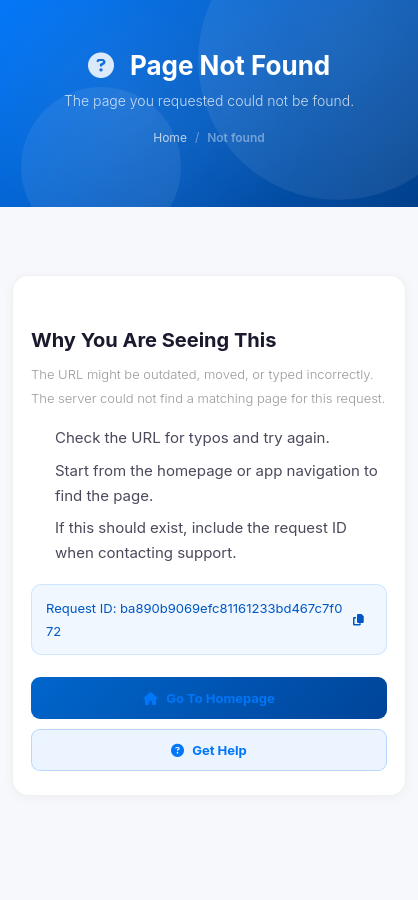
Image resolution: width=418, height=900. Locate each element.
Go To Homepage (209, 698)
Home (170, 137)
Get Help (209, 750)
